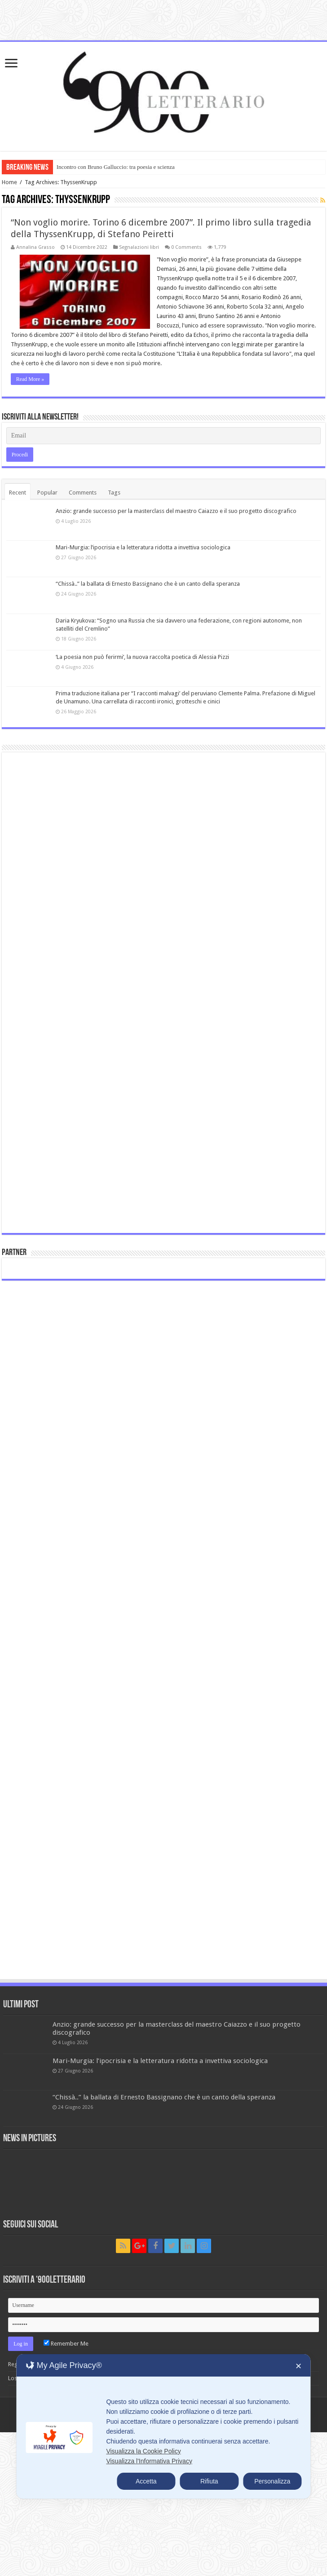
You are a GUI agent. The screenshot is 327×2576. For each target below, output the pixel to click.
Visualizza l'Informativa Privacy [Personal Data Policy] (149, 2461)
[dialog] (163, 2426)
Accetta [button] (146, 2481)
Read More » (30, 379)
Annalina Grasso (35, 247)
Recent (17, 492)
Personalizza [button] (272, 2481)
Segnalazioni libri (139, 247)
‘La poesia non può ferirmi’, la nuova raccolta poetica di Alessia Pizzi (142, 657)
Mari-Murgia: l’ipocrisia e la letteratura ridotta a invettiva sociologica (143, 547)
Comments (83, 492)
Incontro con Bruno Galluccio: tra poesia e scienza (116, 166)
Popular (47, 492)
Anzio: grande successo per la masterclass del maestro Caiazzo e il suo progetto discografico (176, 511)
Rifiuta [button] (209, 2481)
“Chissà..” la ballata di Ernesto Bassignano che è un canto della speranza (148, 583)
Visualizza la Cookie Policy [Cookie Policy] (143, 2451)
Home (9, 182)
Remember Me (66, 2343)
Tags (114, 492)
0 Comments (186, 247)
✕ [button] (298, 2366)
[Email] (163, 435)
